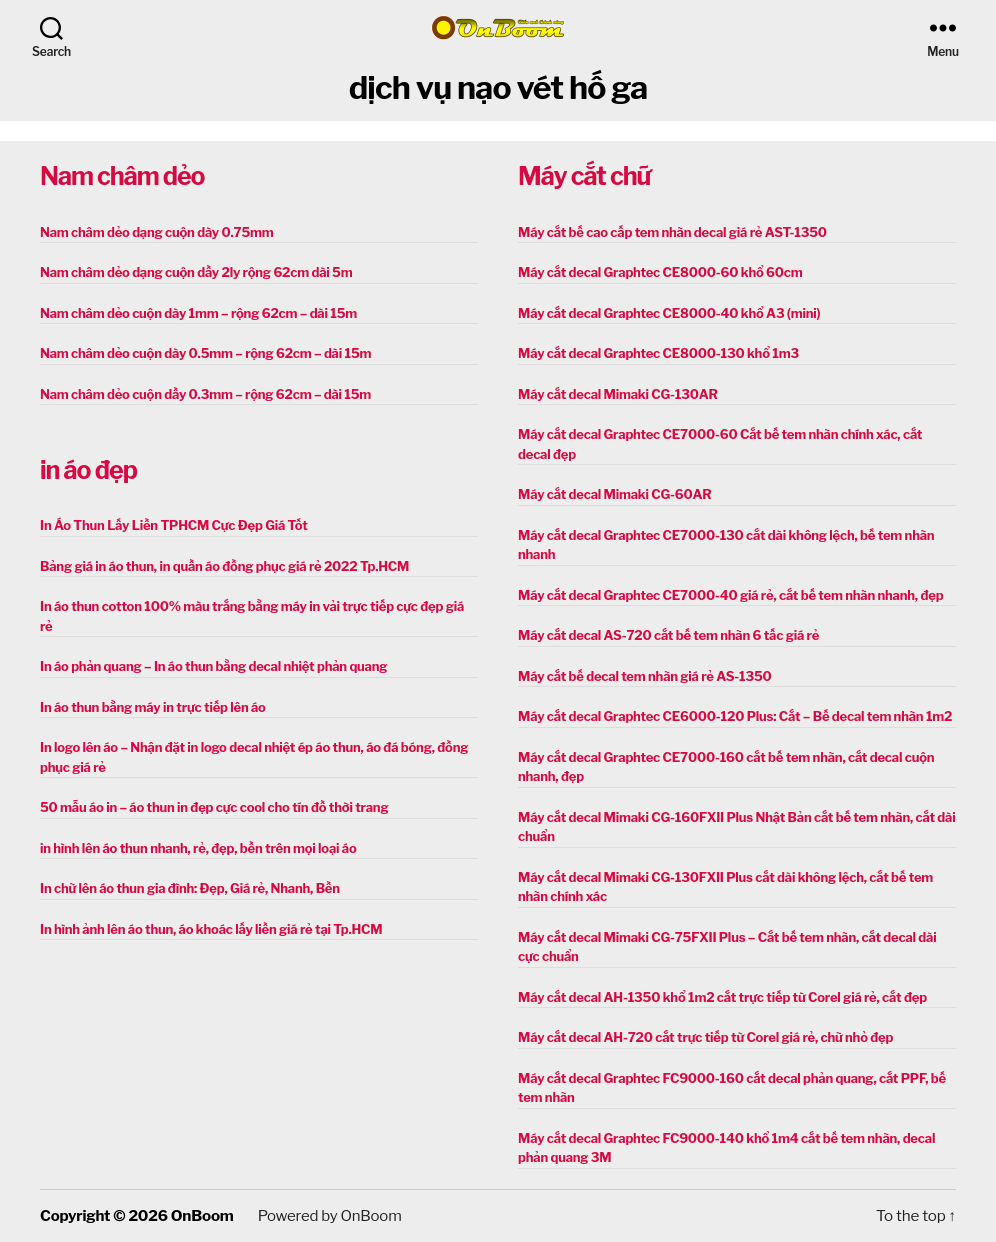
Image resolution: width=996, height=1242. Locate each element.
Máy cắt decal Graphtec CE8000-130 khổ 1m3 (658, 353)
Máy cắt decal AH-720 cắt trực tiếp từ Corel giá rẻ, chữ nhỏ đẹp (705, 1037)
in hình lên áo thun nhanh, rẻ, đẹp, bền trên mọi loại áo (198, 848)
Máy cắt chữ (584, 176)
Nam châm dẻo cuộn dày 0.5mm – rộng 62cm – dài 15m (205, 353)
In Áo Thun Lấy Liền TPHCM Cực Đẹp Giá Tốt (174, 525)
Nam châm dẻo (122, 176)
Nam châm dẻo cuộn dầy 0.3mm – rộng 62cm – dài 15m (205, 394)
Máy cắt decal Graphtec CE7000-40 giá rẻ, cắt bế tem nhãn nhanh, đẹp (730, 595)
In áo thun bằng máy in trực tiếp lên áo (153, 707)
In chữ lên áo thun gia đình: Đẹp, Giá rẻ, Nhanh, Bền (190, 888)
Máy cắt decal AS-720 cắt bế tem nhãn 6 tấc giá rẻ (668, 635)
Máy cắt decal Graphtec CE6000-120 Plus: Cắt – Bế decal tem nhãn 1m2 (735, 716)
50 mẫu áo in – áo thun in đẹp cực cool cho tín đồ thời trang (214, 807)
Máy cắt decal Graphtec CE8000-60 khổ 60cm (660, 272)
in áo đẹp (88, 470)
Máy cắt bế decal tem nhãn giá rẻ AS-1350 (645, 676)
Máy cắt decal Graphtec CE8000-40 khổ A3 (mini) (669, 313)
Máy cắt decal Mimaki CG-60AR (615, 494)
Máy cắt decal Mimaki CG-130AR (618, 394)
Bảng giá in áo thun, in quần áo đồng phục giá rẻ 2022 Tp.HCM (224, 566)
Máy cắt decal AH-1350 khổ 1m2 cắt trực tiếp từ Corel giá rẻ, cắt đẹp (722, 997)
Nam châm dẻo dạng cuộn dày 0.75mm (157, 232)
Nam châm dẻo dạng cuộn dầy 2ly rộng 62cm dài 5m (196, 272)
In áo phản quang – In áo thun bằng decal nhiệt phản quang (213, 666)
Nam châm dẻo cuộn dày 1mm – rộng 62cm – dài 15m (198, 313)
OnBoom (202, 1216)
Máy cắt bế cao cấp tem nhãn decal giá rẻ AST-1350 (672, 232)
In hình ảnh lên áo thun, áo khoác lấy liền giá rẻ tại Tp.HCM (211, 929)
